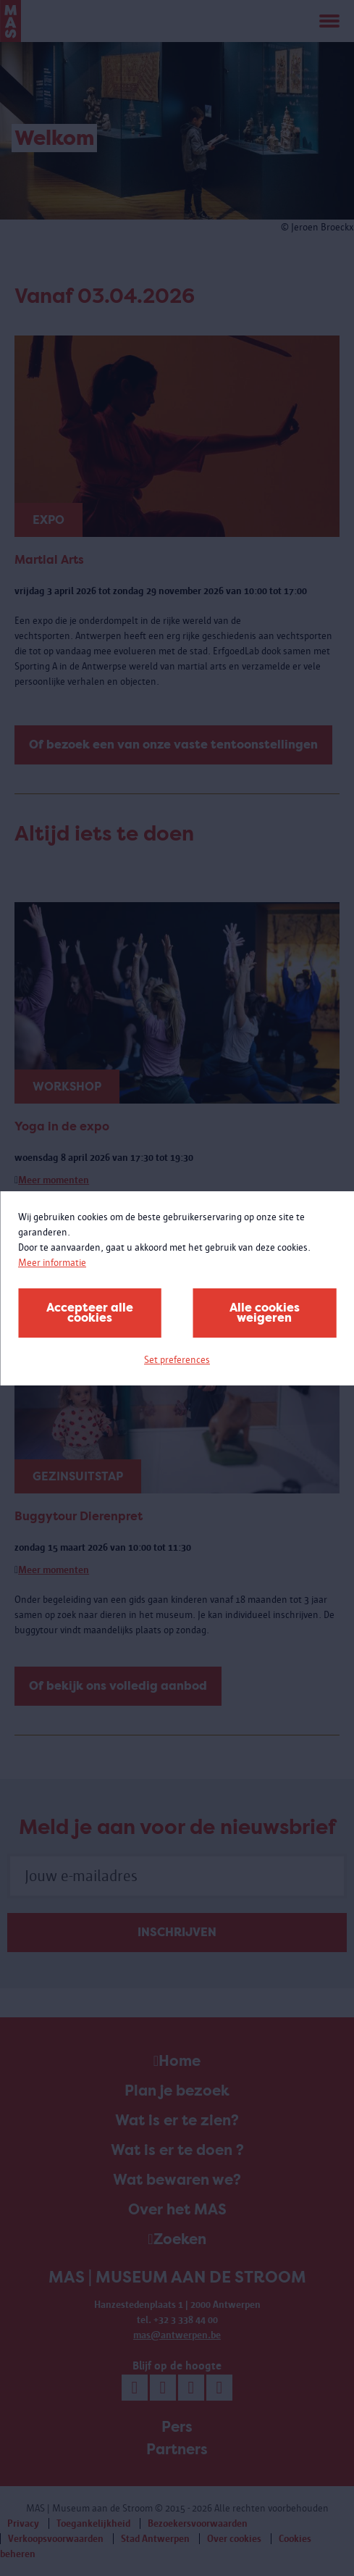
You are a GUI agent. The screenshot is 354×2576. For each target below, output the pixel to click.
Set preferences (177, 1359)
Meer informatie (52, 1262)
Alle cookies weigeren (264, 1313)
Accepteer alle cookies (89, 1313)
